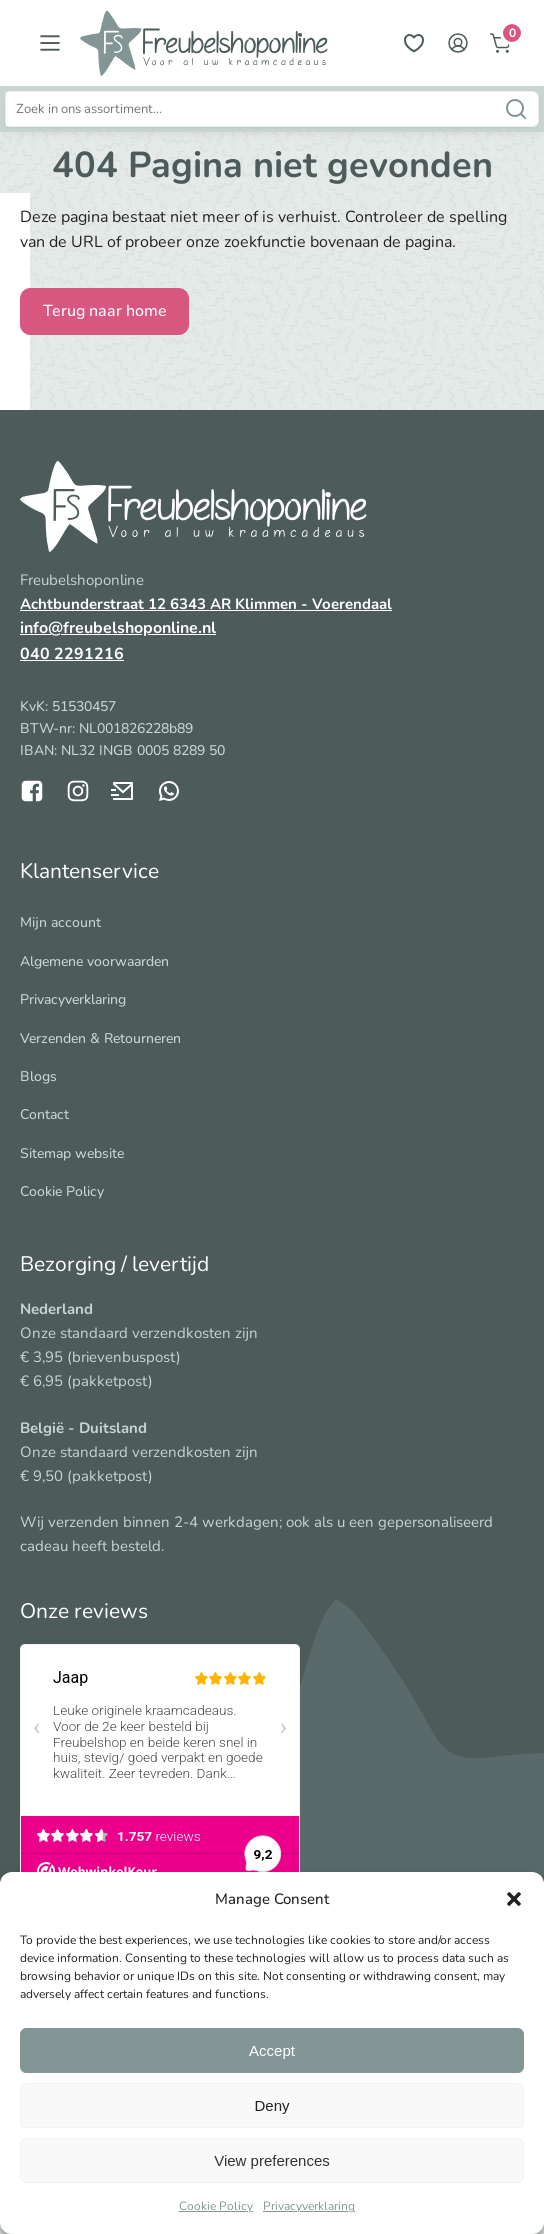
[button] (514, 1899)
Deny (271, 2105)
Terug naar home (105, 311)
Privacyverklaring (309, 2206)
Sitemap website (72, 1153)
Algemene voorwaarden (94, 961)
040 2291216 (72, 654)
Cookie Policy (216, 2206)
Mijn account (60, 922)
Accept (272, 2050)
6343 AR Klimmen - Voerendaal (281, 604)
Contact (44, 1114)
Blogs (38, 1076)
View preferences (272, 2160)
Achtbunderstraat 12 (95, 604)
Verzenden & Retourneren (100, 1038)
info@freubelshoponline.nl (118, 628)
